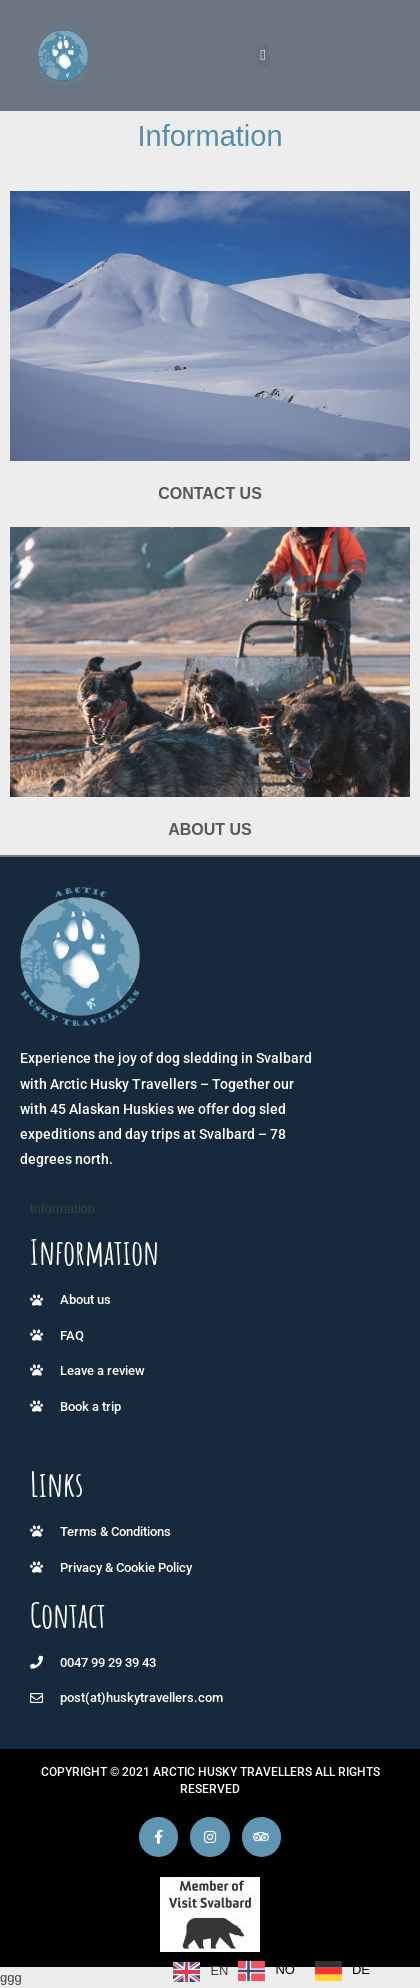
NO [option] (285, 1969)
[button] (263, 55)
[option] (266, 1971)
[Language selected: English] (276, 1971)
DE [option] (361, 1969)
